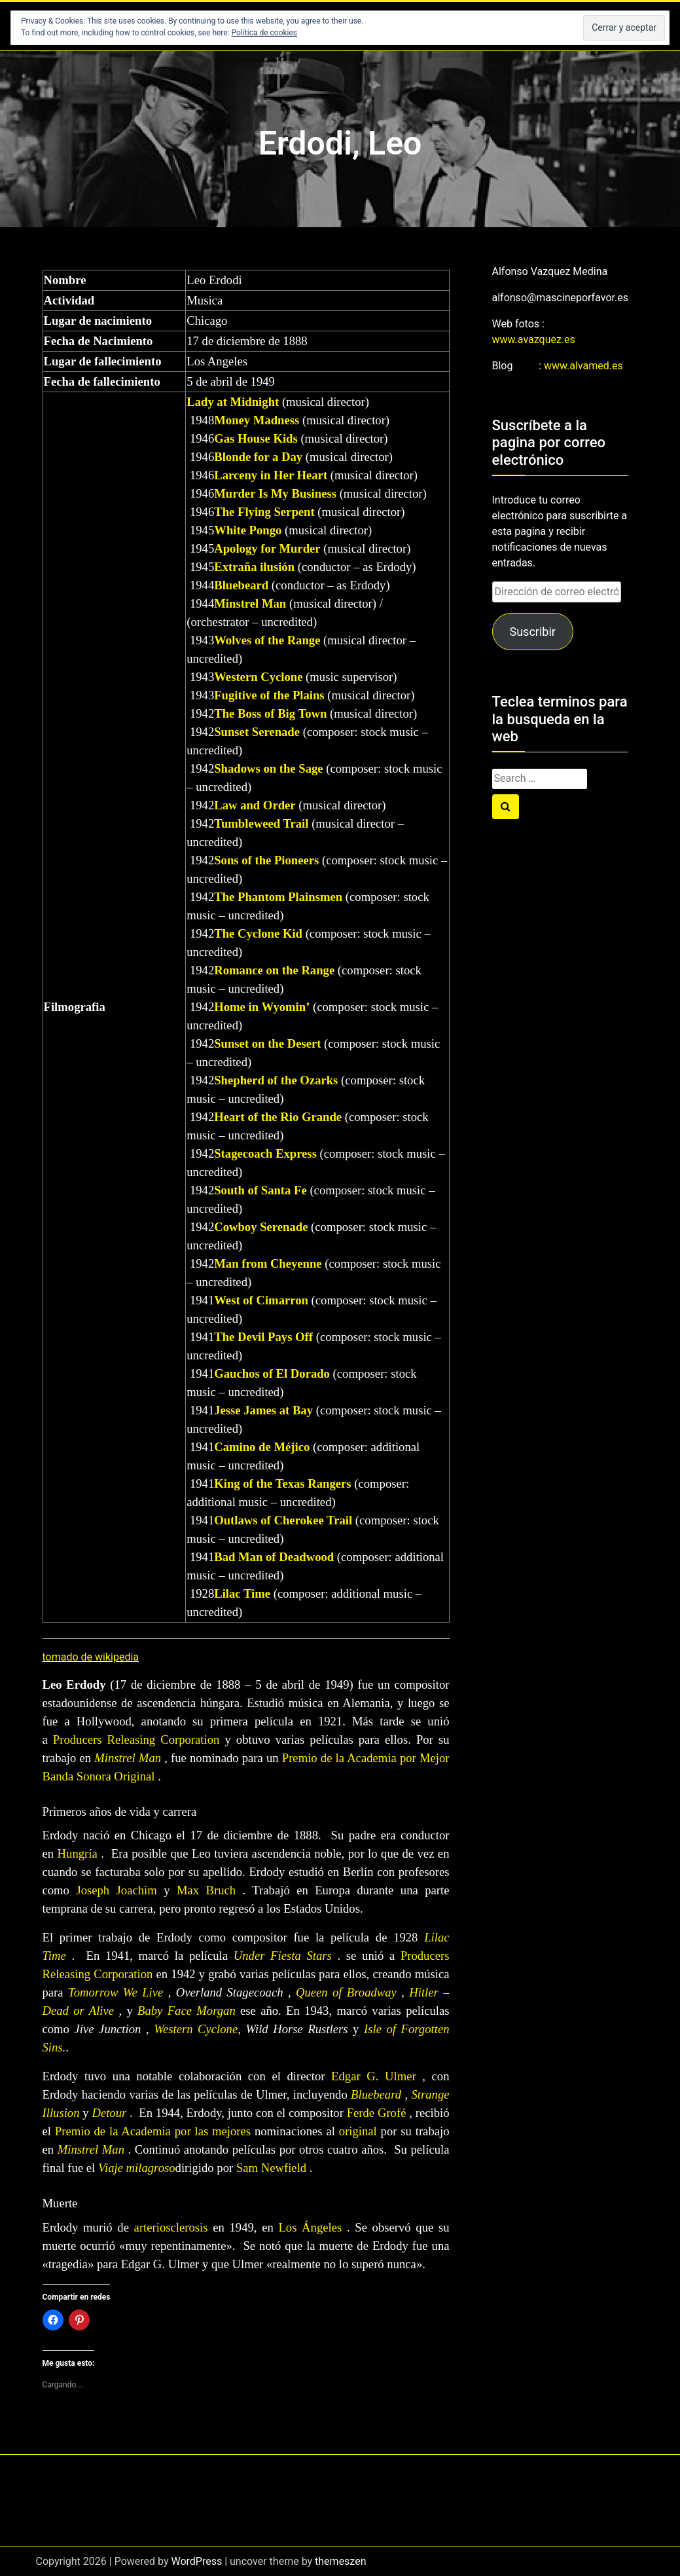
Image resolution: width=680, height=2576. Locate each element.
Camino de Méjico (262, 1447)
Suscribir (532, 631)
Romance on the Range (274, 970)
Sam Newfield (271, 2168)
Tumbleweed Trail (261, 823)
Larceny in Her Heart (270, 475)
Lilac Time (242, 1593)
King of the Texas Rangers (282, 1483)
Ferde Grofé (376, 2113)
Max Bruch (206, 1890)
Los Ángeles (310, 2227)
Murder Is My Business (275, 493)
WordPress (196, 2561)
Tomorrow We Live (115, 1992)
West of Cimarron (261, 1300)
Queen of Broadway (346, 1992)
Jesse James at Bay (263, 1410)
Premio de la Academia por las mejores (153, 2131)
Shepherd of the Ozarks (276, 1080)
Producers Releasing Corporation (136, 1739)
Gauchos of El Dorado (272, 1373)
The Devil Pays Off (263, 1337)
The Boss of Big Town (270, 713)
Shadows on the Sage (268, 768)
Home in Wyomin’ (262, 1007)
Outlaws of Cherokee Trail (283, 1520)
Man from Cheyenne (267, 1263)
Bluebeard (241, 585)
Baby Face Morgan (186, 2010)
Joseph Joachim (116, 1890)
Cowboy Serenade (261, 1227)
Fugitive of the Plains (269, 695)
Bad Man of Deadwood (274, 1557)
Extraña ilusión (254, 567)
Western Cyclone (258, 677)
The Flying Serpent (264, 512)
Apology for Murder (267, 548)
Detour (109, 2113)
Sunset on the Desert (267, 1043)
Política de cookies (265, 32)
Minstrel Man (250, 603)
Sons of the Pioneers (266, 860)
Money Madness (256, 420)
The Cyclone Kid (258, 933)
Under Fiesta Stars (283, 1955)
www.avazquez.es (533, 339)
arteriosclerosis (171, 2227)
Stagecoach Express (265, 1153)
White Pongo (247, 530)
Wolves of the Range (267, 640)
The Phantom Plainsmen (278, 897)
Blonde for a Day (258, 457)
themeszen (340, 2561)
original (358, 2131)
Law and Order (254, 805)
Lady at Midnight (233, 402)
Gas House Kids (256, 438)
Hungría (78, 1853)
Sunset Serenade (257, 732)
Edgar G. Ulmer (373, 2076)
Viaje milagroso (136, 2168)
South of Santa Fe (260, 1190)
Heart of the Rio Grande (278, 1117)
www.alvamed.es (583, 365)
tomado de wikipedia (91, 1657)
